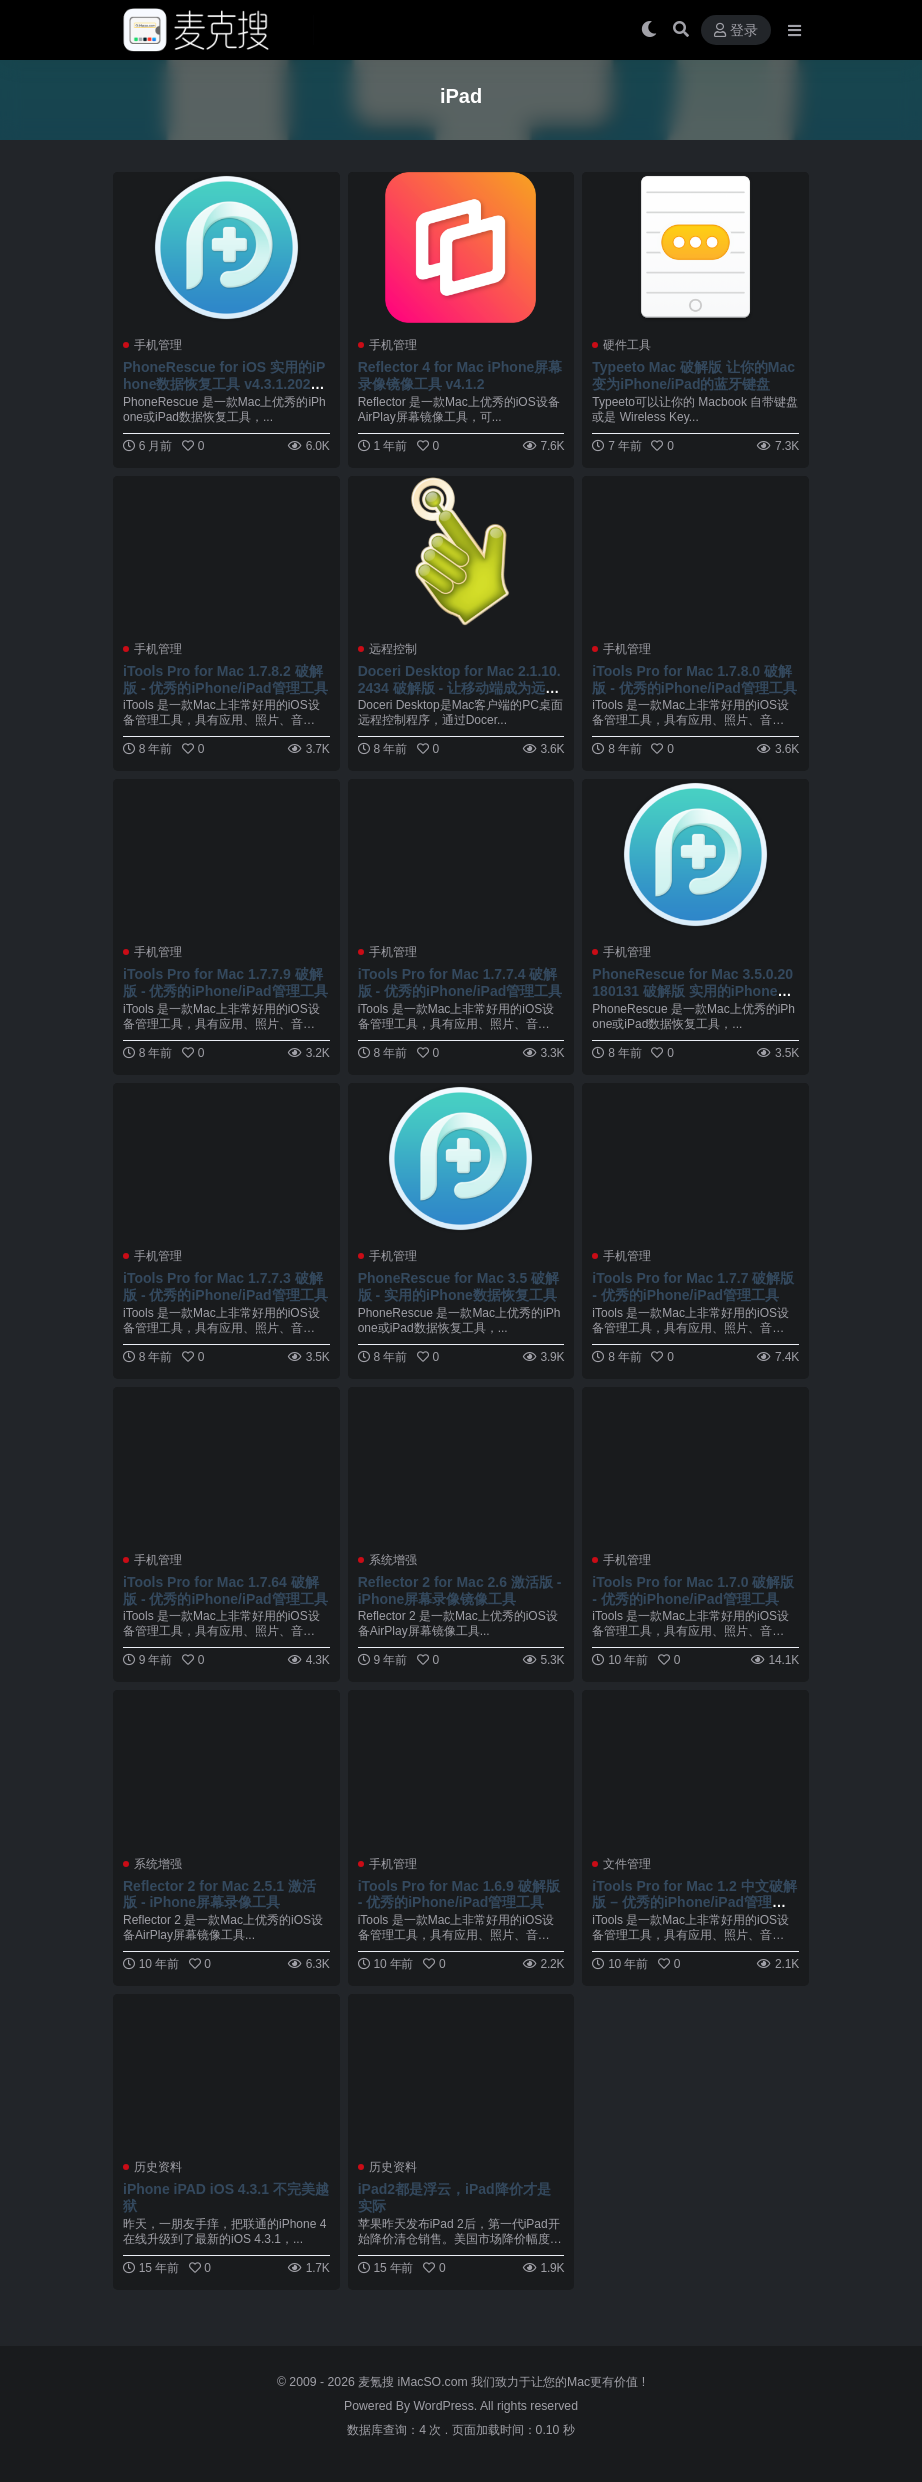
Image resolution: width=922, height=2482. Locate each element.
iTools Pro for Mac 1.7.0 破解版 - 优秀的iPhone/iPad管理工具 (693, 1590)
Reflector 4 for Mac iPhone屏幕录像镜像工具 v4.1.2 (460, 375)
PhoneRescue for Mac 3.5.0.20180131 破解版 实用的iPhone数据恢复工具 (692, 991)
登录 (736, 30)
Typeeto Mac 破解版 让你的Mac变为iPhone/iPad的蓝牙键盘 (693, 375)
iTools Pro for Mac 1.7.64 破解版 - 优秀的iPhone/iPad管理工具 (225, 1590)
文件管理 (627, 1864)
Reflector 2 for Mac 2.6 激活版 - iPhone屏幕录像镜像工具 (460, 1590)
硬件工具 (627, 345)
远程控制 (393, 649)
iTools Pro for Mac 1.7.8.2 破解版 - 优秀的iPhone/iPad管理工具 (225, 679)
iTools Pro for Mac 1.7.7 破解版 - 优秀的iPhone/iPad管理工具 (693, 1286)
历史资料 (158, 2167)
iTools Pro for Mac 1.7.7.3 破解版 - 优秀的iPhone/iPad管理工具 (225, 1286)
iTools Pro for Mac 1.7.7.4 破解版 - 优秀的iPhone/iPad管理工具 (460, 982)
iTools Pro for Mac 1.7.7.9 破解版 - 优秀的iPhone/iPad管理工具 (225, 982)
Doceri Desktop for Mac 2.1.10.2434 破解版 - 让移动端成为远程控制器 (459, 688)
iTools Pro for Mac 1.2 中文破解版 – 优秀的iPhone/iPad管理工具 (694, 1903)
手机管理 (158, 345)
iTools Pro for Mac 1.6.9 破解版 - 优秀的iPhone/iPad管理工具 (459, 1894)
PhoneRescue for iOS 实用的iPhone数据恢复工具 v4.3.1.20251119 (224, 384)
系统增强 (393, 1560)
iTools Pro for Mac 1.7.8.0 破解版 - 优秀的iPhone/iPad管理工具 (694, 679)
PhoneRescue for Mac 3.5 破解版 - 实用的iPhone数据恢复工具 (459, 1286)
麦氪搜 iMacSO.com (414, 2382)
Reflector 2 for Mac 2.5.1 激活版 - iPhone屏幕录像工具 (219, 1894)
